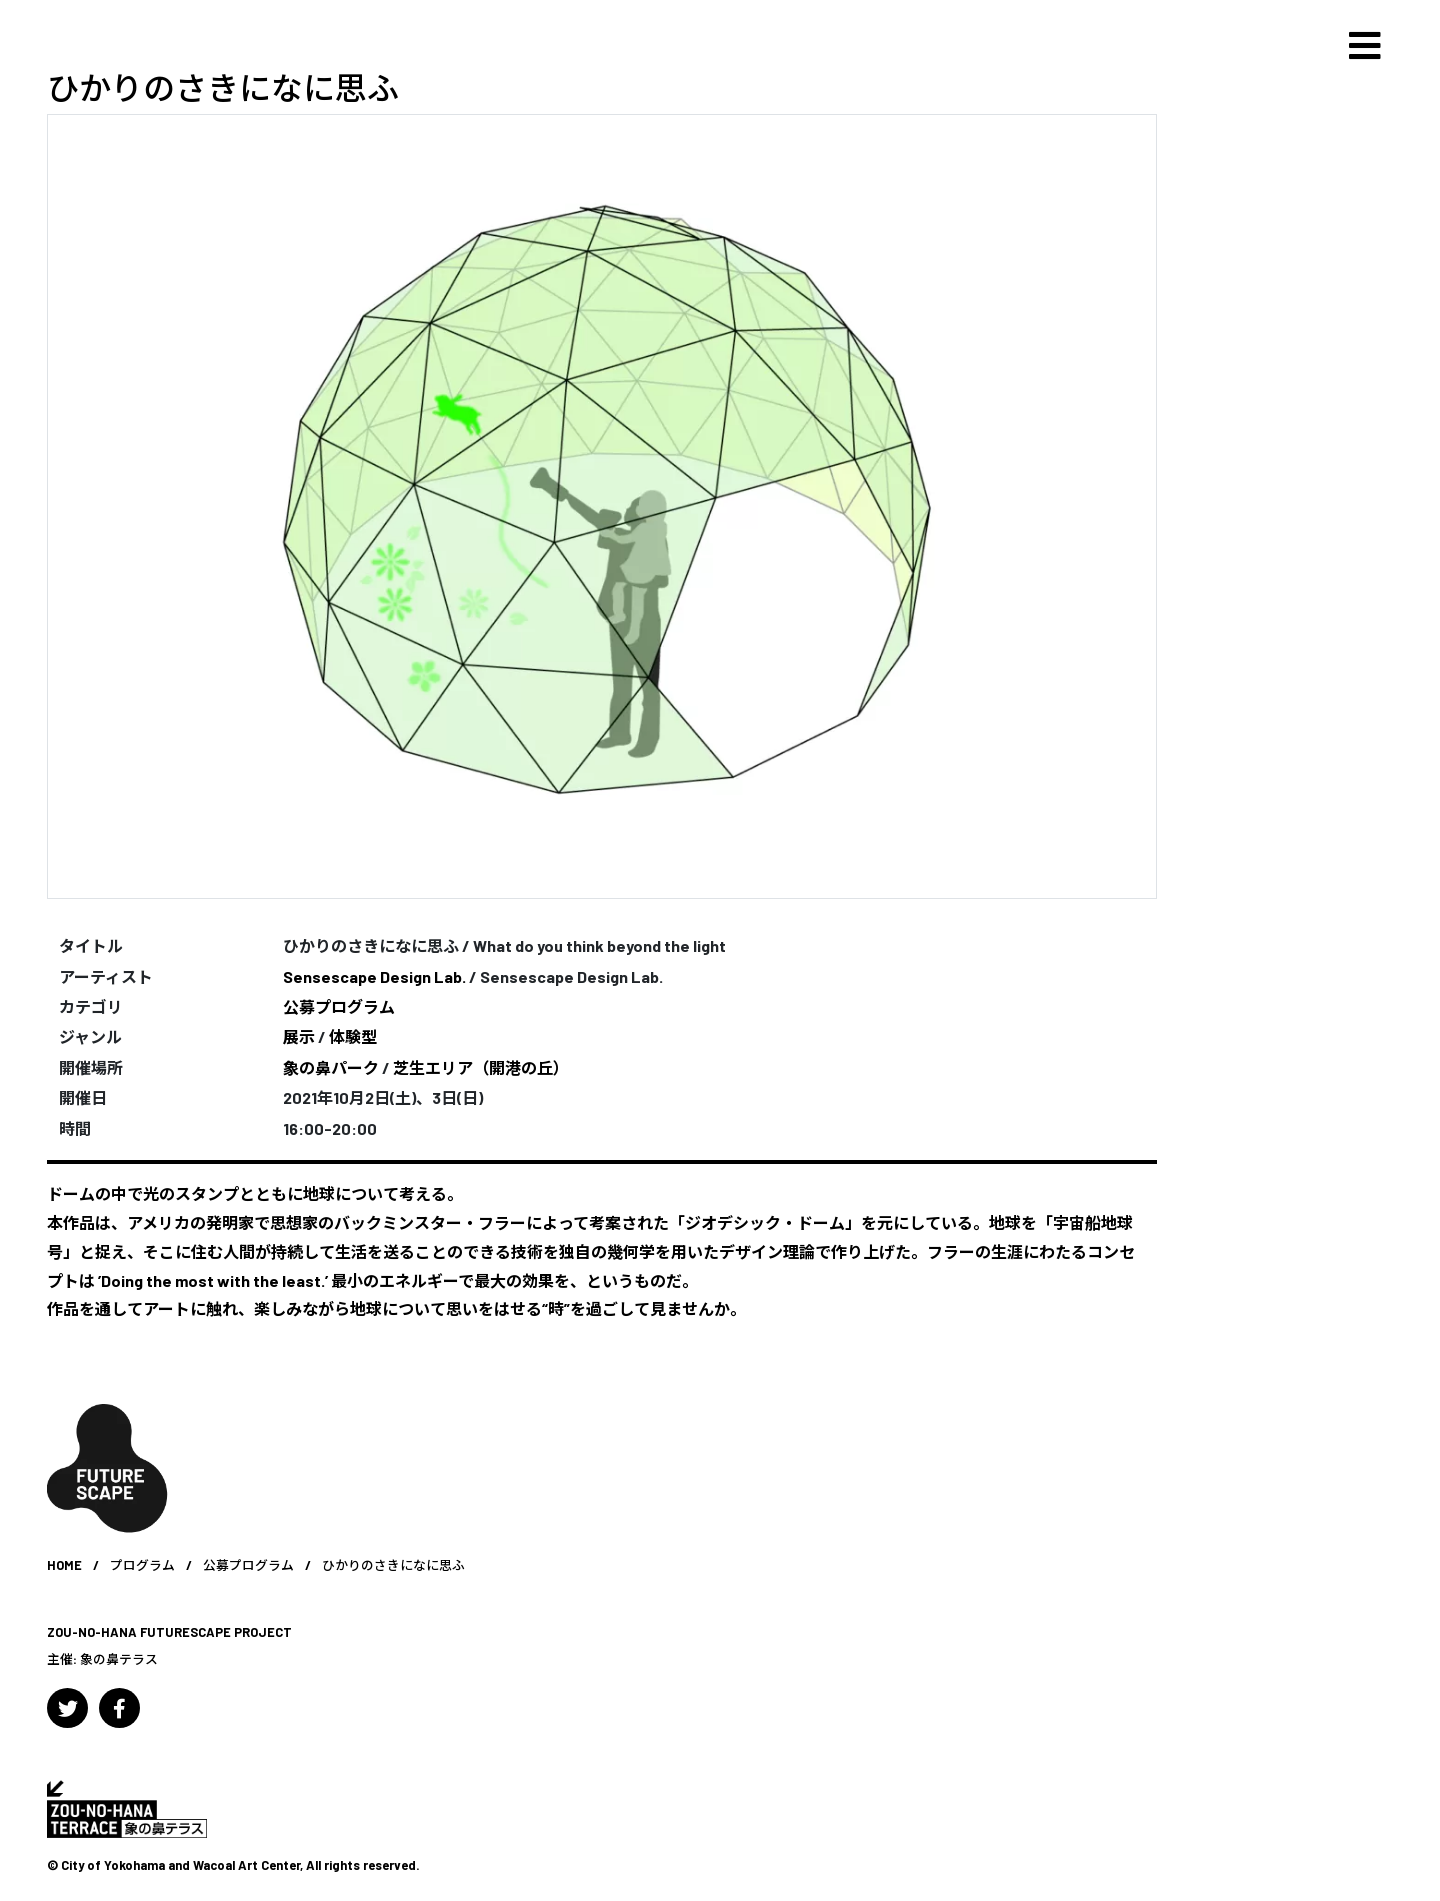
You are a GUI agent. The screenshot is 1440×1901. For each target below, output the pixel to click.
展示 (299, 1036)
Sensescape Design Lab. (374, 976)
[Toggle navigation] (1365, 46)
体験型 (353, 1036)
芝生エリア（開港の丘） (481, 1067)
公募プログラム (339, 1006)
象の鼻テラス (119, 1659)
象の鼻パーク (331, 1067)
